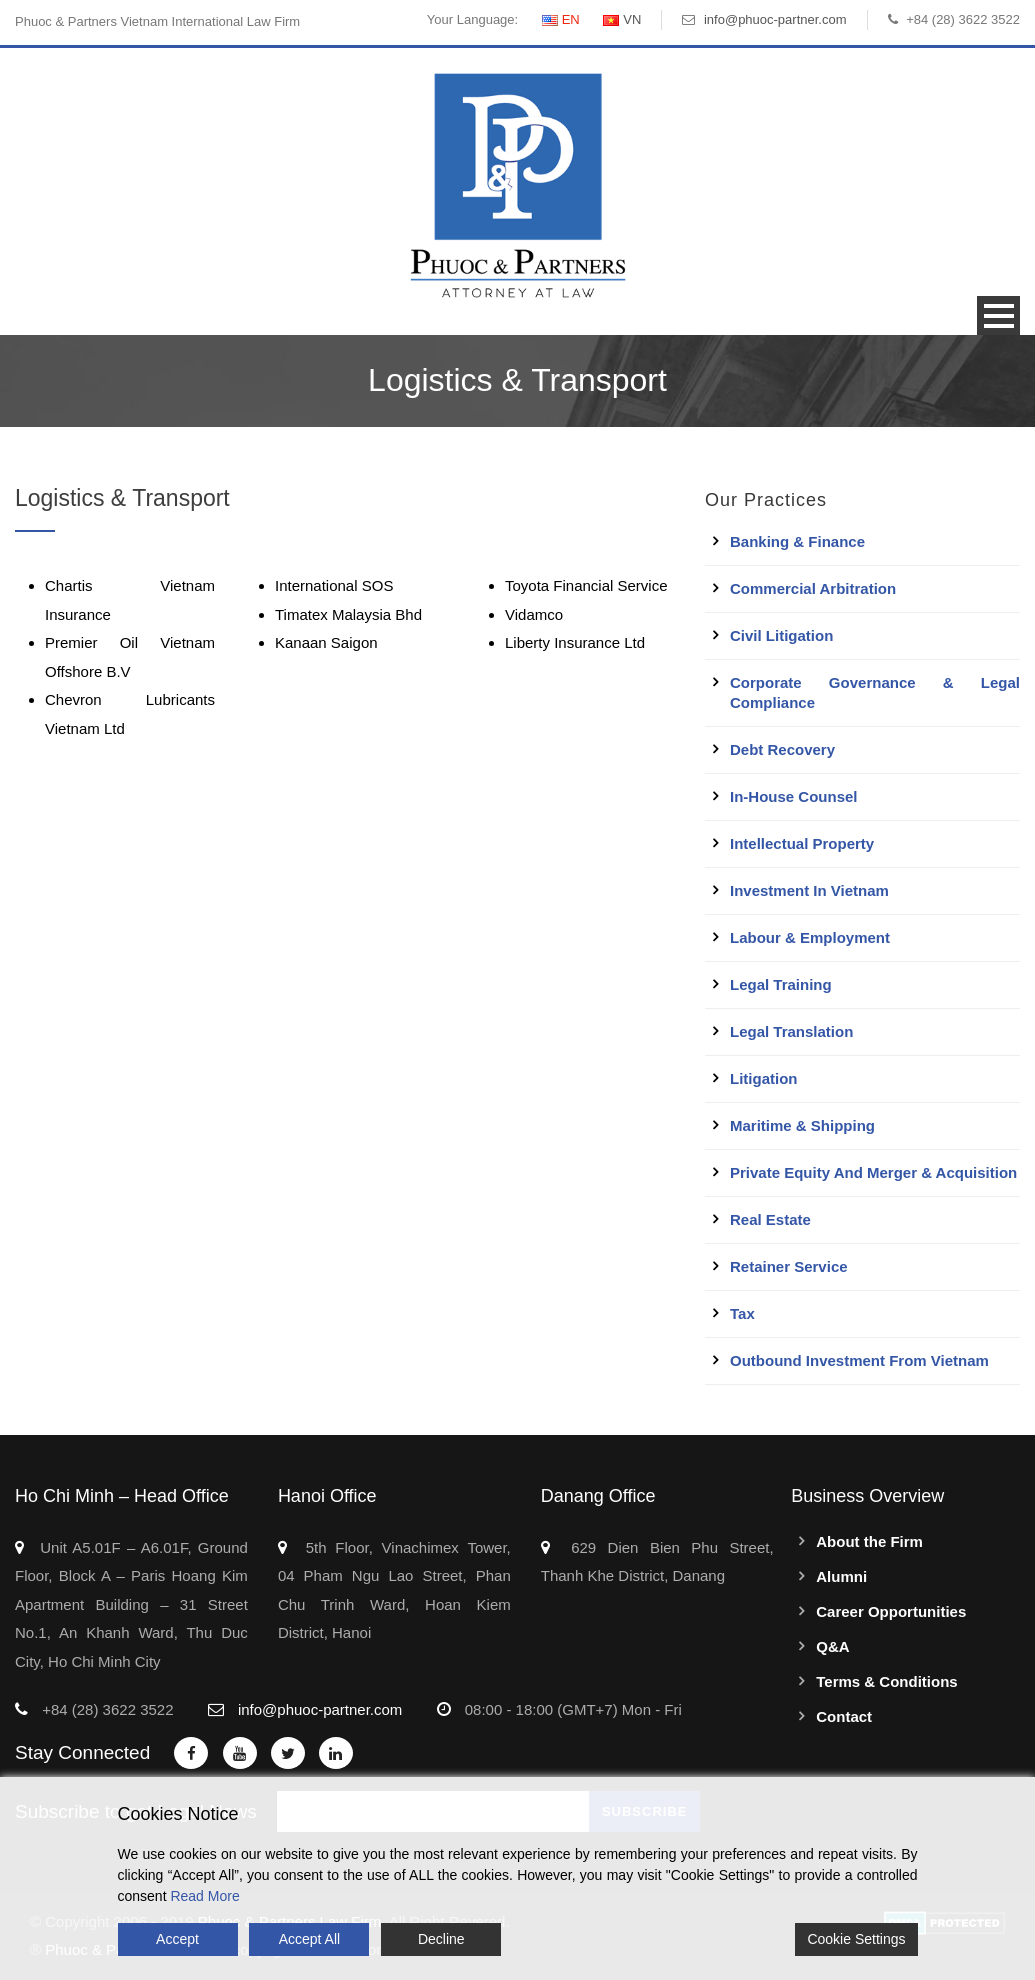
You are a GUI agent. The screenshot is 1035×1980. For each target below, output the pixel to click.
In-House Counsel (794, 796)
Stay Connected (82, 1752)
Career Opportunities (891, 1611)
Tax (742, 1313)
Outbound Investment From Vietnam (859, 1360)
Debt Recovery (782, 749)
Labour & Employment (810, 937)
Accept (177, 1939)
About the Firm (869, 1541)
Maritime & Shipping (802, 1125)
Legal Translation (791, 1031)
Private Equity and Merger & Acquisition (873, 1172)
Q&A (832, 1646)
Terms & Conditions (886, 1681)
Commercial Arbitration (813, 588)
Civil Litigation (781, 635)
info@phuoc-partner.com (775, 19)
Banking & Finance (797, 541)
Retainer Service (789, 1266)
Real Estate (770, 1219)
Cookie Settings (856, 1939)
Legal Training (781, 984)
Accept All (309, 1939)
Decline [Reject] (441, 1939)
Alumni (841, 1576)
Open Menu (998, 315)
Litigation (764, 1078)
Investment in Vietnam (809, 890)
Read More (204, 1896)
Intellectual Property (802, 843)
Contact (844, 1716)
